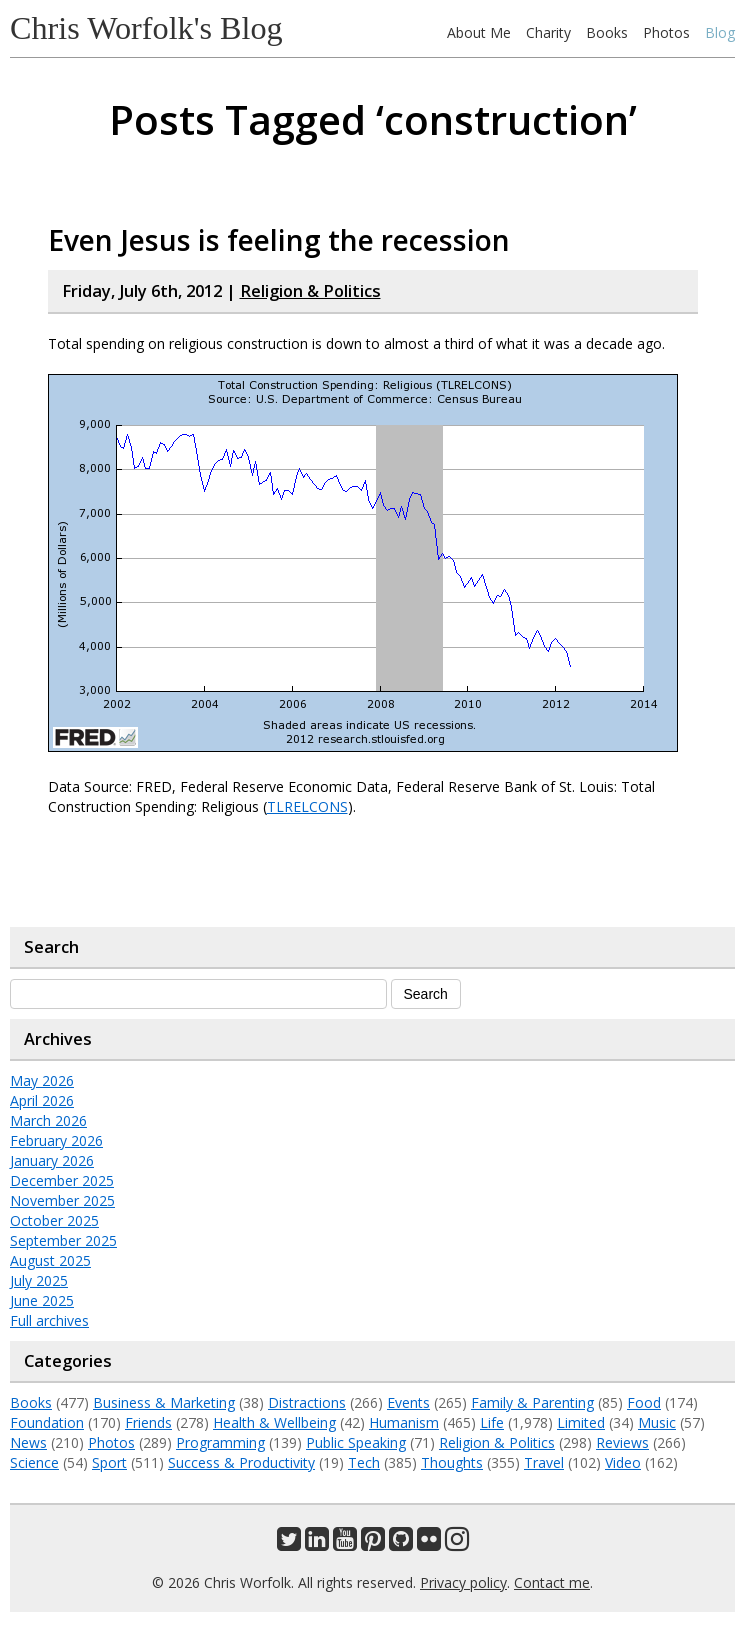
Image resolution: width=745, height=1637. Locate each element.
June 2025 (42, 1300)
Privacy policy (463, 1582)
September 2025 (63, 1240)
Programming (220, 1442)
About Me (479, 32)
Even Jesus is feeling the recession (279, 240)
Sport (109, 1462)
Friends (148, 1422)
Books (607, 32)
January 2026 (52, 1160)
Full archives (49, 1320)
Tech (364, 1462)
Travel (544, 1462)
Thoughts (452, 1462)
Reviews (622, 1442)
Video (623, 1462)
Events (408, 1402)
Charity (548, 32)
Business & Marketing (164, 1402)
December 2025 (62, 1180)
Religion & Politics (310, 291)
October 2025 (54, 1220)
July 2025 (39, 1280)
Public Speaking (356, 1442)
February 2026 (56, 1140)
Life (492, 1422)
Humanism (404, 1422)
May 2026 (42, 1080)
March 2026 (48, 1120)
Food (644, 1402)
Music (657, 1422)
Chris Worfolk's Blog (146, 28)
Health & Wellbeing (274, 1422)
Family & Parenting (532, 1402)
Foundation (47, 1422)
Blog (720, 32)
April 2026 (42, 1100)
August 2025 (50, 1260)
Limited (581, 1422)
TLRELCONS (307, 806)
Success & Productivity (241, 1462)
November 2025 (62, 1200)
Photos (666, 32)
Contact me (552, 1582)
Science (34, 1462)
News (28, 1442)
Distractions (307, 1402)
